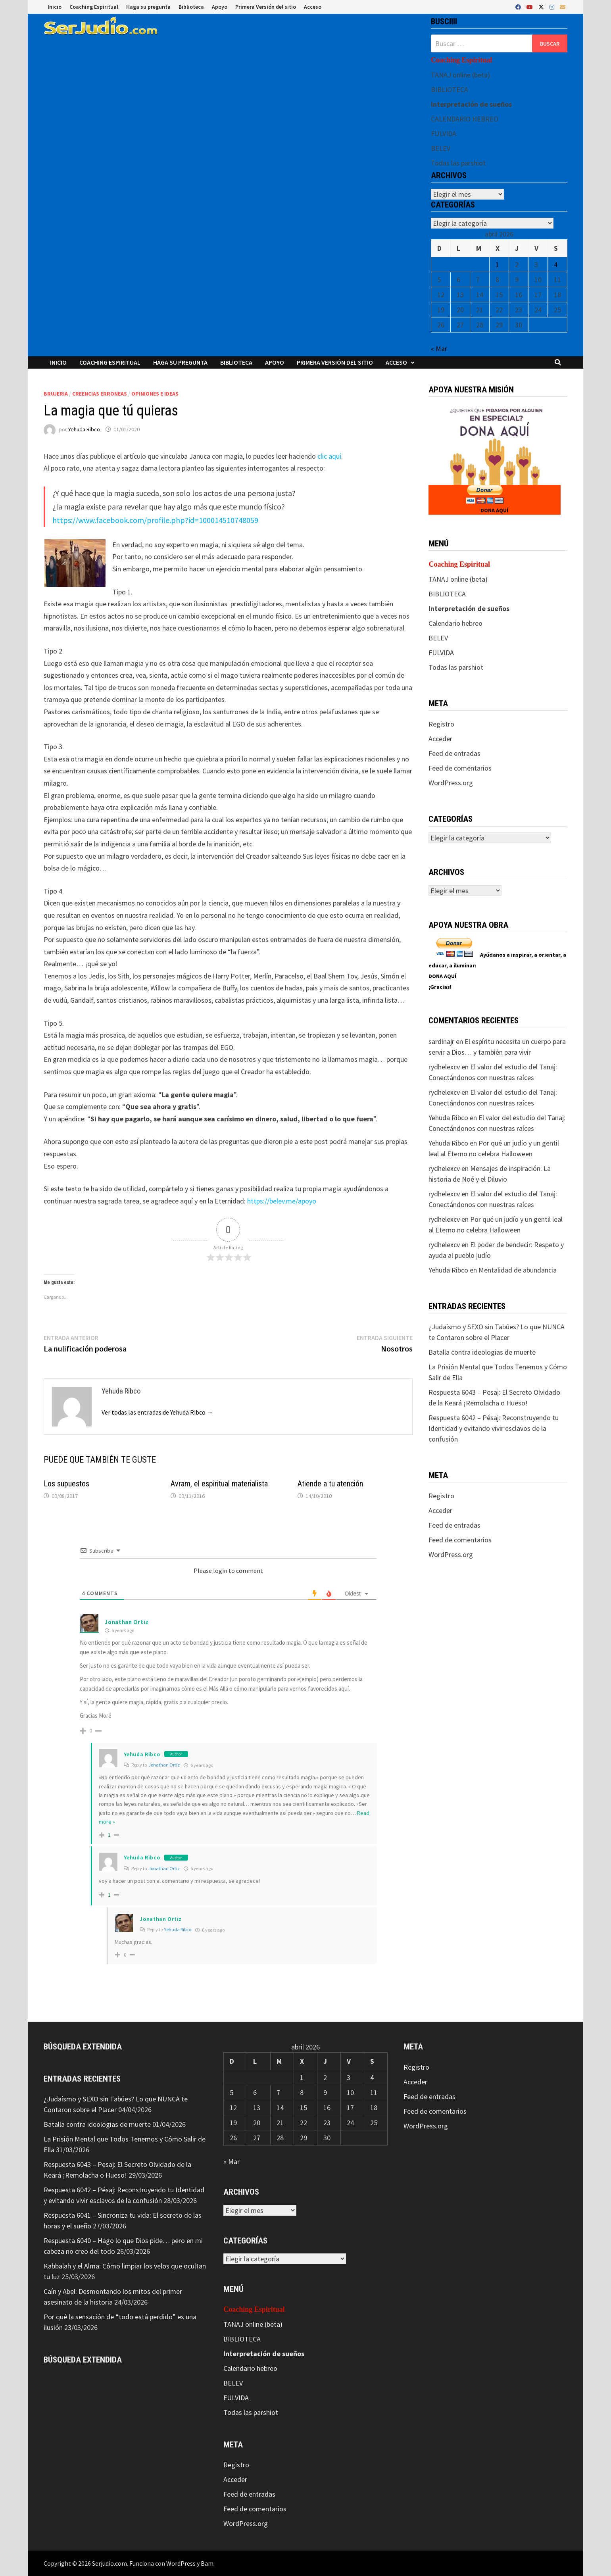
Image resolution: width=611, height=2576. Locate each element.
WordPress (181, 2563)
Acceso (312, 6)
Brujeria (56, 393)
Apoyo (219, 6)
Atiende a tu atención (330, 1483)
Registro (441, 724)
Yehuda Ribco (84, 429)
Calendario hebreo (455, 623)
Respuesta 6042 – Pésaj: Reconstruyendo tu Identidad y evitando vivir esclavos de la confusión (493, 1428)
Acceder (440, 738)
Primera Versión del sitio (265, 6)
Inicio (54, 6)
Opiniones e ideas (155, 393)
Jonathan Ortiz (127, 1622)
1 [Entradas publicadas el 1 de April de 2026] (497, 264)
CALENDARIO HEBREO (464, 118)
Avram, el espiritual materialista (219, 1483)
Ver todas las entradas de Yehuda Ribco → (157, 1412)
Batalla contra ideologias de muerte (482, 1352)
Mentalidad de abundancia (517, 1270)
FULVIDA (443, 133)
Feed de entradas (454, 753)
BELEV (440, 148)
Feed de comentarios (460, 768)
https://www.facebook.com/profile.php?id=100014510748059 (155, 520)
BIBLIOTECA (449, 89)
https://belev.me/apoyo (281, 1200)
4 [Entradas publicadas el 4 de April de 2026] (555, 264)
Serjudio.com (109, 2563)
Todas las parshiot (458, 162)
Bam (207, 2563)
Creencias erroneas (99, 393)
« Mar (439, 348)
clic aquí (329, 456)
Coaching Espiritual (93, 6)
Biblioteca (191, 6)
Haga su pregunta (148, 6)
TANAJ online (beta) (460, 74)
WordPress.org (450, 782)
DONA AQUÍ (494, 510)
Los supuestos (66, 1483)
